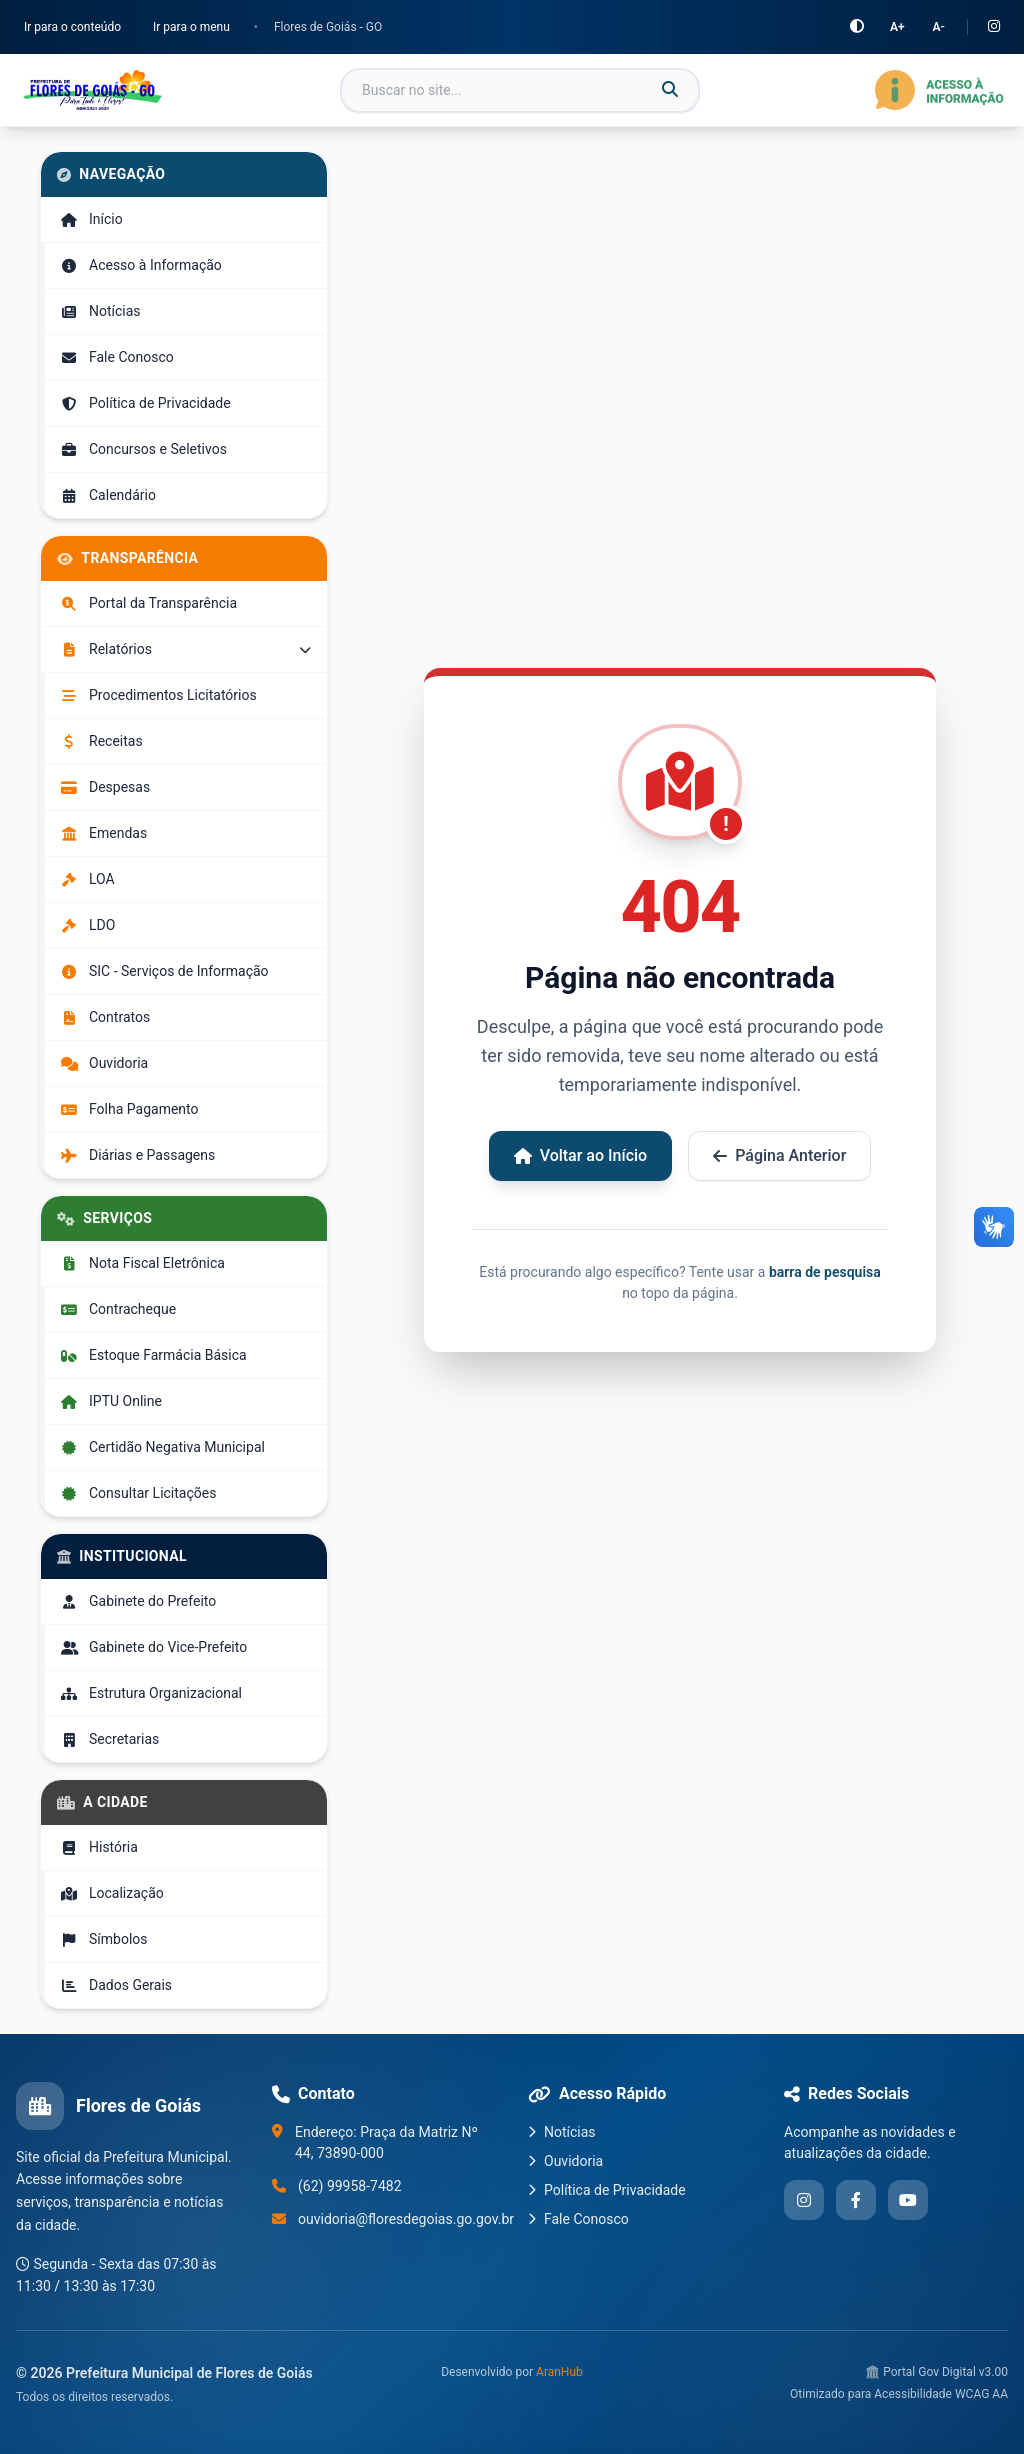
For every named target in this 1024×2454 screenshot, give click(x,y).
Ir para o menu (191, 27)
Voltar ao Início (581, 1155)
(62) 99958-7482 (350, 2186)
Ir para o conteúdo (72, 27)
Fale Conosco (578, 2219)
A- (939, 27)
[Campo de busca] (520, 90)
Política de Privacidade (607, 2190)
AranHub (559, 2372)
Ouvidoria (565, 2161)
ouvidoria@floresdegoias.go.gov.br (406, 2219)
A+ (897, 27)
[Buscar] (670, 90)
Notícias (562, 2132)
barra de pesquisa (825, 1272)
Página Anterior (779, 1155)
